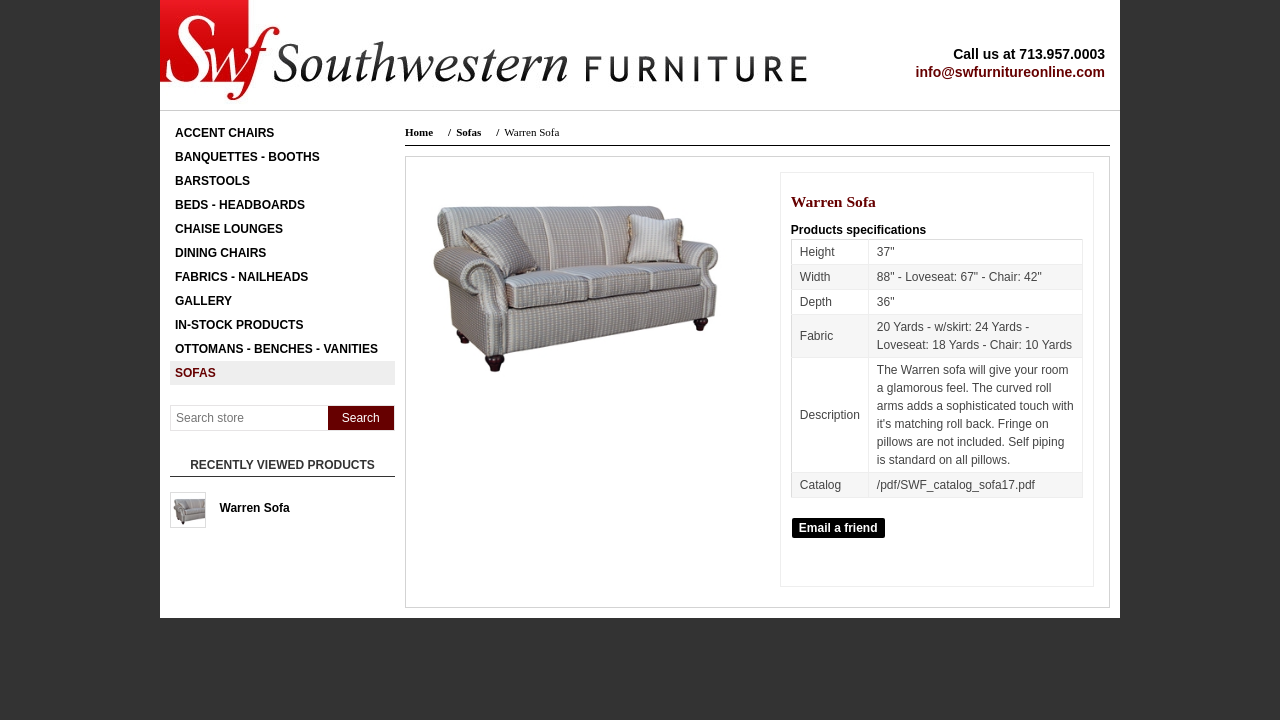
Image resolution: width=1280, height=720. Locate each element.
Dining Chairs (220, 253)
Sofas (195, 373)
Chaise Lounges (229, 229)
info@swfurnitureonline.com (1010, 72)
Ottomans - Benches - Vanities (276, 349)
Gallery (203, 301)
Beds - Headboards (240, 205)
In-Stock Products (239, 325)
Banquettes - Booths (247, 157)
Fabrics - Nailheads (241, 277)
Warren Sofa (255, 508)
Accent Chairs (224, 133)
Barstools (212, 181)
